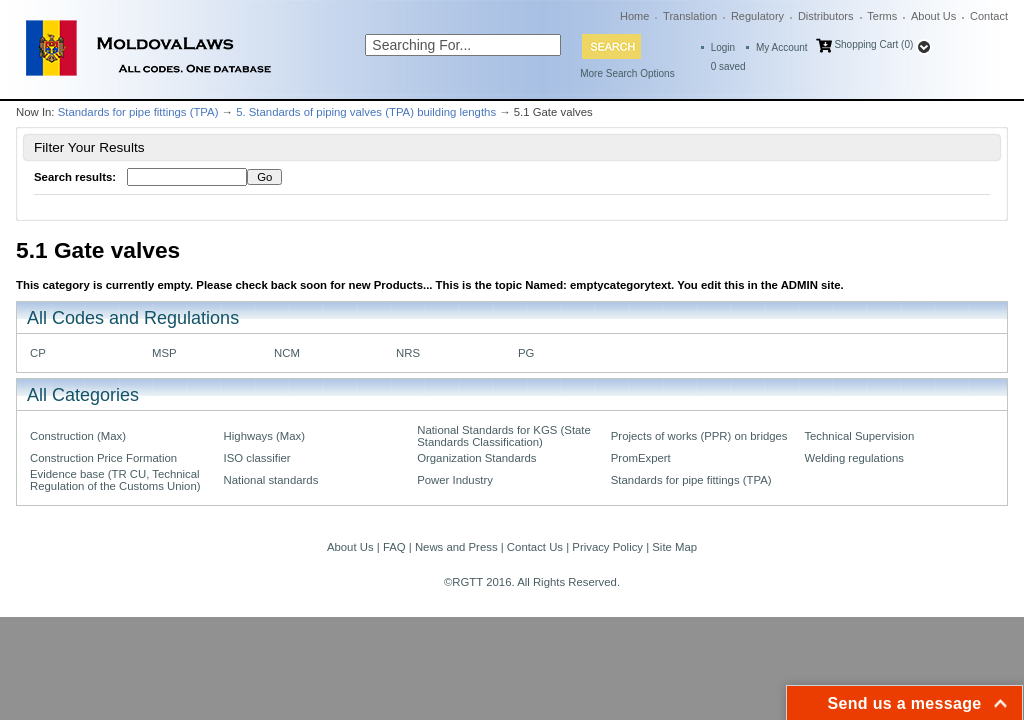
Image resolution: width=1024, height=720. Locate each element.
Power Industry (455, 480)
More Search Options (627, 73)
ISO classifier (257, 458)
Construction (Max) (78, 436)
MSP (164, 353)
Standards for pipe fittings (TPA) (138, 112)
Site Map (674, 547)
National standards (271, 480)
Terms (882, 16)
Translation (690, 16)
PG (526, 353)
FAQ (394, 547)
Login (723, 47)
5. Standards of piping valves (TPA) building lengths (366, 112)
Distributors (826, 16)
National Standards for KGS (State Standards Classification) (504, 436)
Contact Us (535, 547)
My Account (782, 47)
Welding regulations (854, 458)
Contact (989, 16)
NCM (287, 353)
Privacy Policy (607, 547)
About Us (933, 16)
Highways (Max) (264, 436)
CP (38, 353)
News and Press (456, 547)
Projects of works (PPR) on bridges (699, 436)
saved (728, 66)
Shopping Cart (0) (873, 44)
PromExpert (641, 458)
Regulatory (757, 16)
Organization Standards (476, 458)
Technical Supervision (859, 436)
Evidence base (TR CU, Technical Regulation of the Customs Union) (115, 480)
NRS (408, 353)
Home (634, 16)
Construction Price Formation (103, 458)
